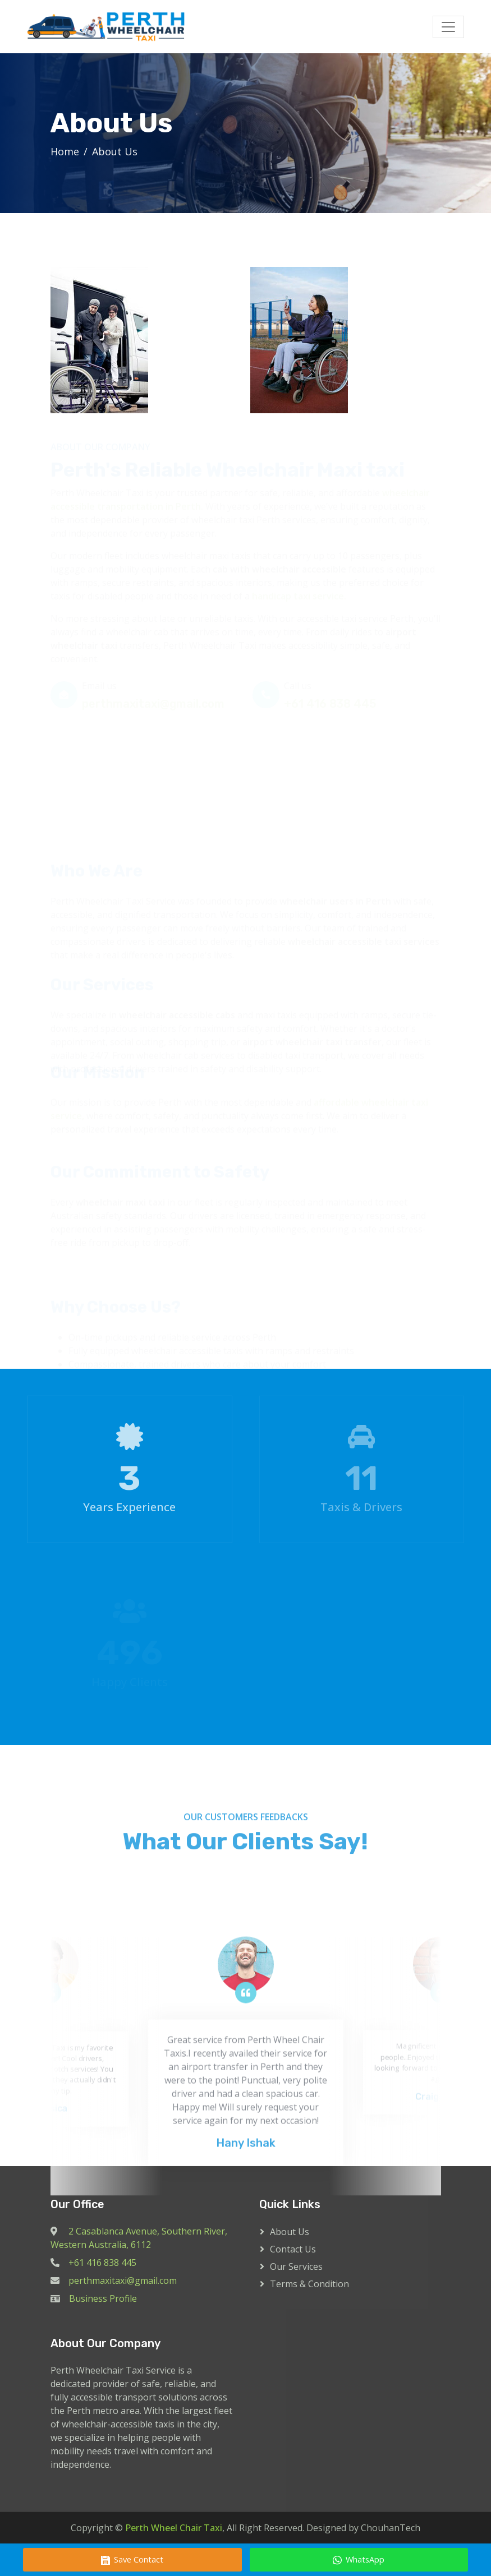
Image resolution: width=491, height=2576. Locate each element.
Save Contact (132, 2559)
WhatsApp (358, 2559)
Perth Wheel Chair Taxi (173, 2528)
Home (65, 151)
